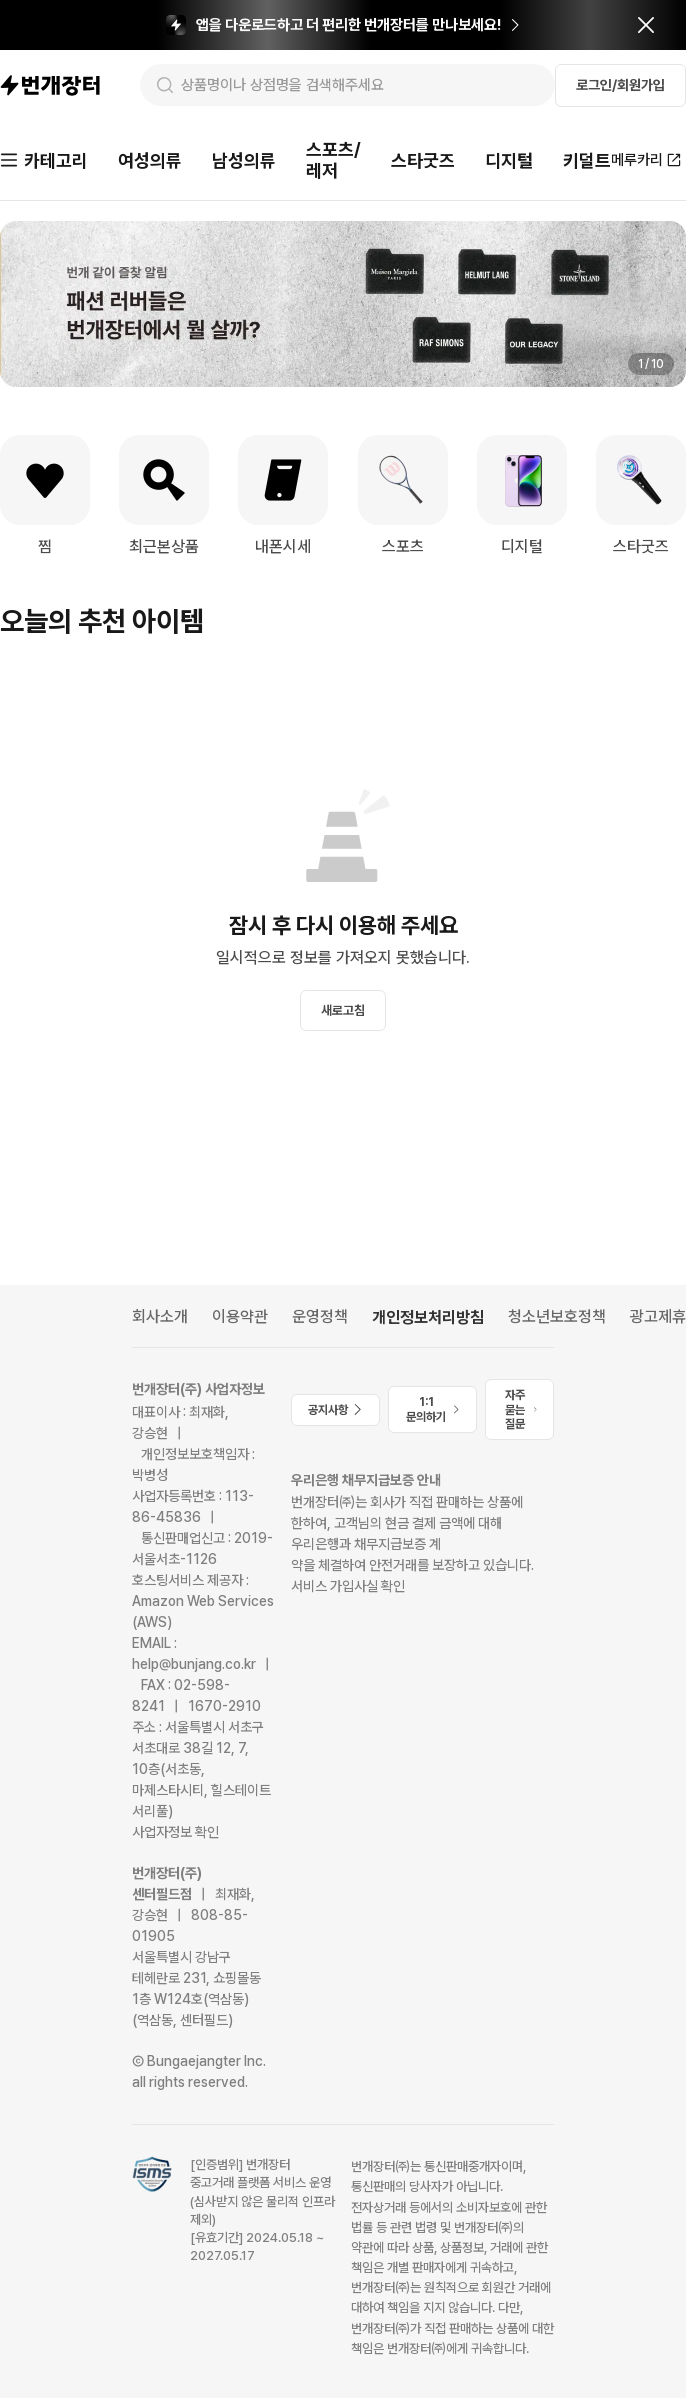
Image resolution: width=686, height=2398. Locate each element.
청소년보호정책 (557, 1316)
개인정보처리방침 (428, 1317)
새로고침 (343, 1010)
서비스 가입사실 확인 (348, 1586)
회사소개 (160, 1316)
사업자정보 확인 (175, 1832)
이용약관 (240, 1316)
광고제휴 (658, 1316)
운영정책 (320, 1316)
